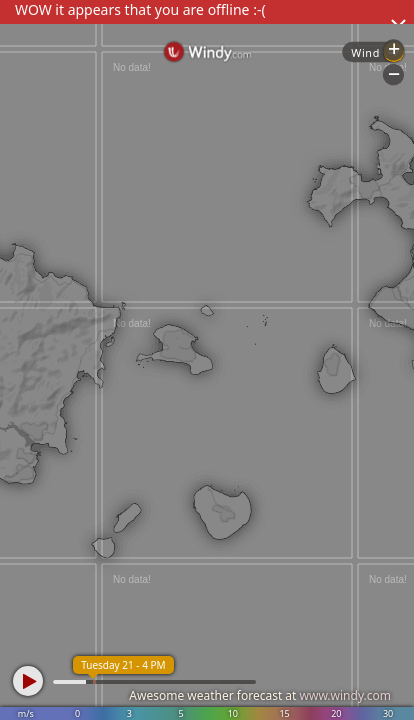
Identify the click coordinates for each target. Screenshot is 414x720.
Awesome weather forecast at (260, 695)
